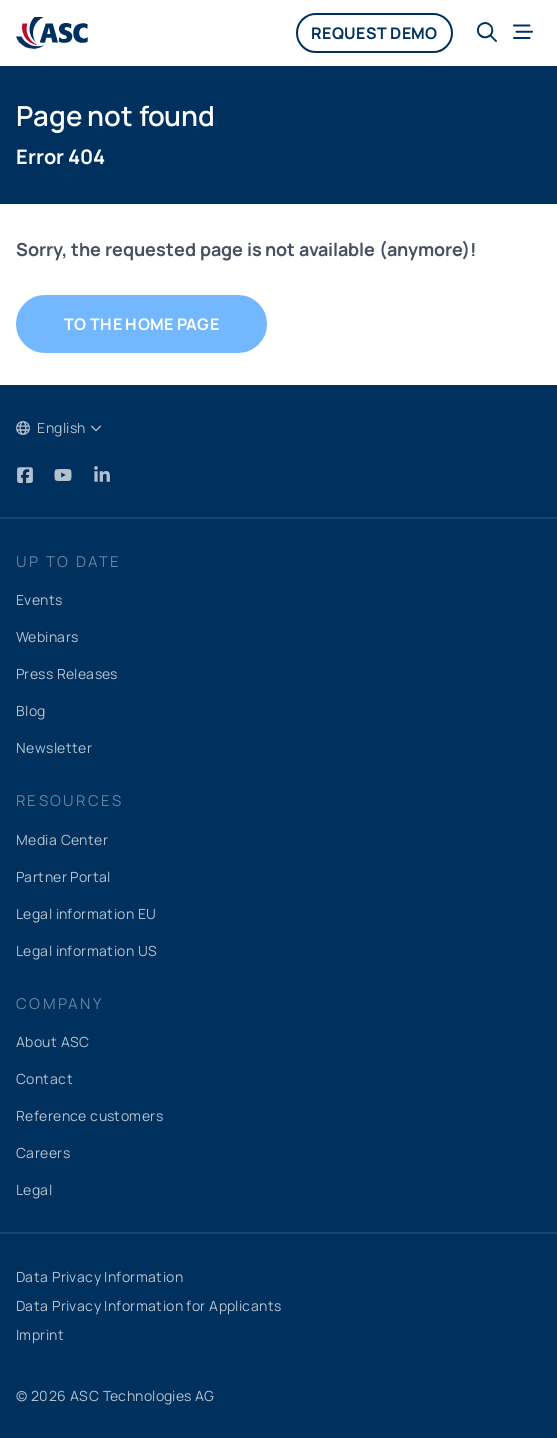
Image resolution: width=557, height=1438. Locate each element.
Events (39, 599)
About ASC (53, 1041)
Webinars (47, 636)
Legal (34, 1189)
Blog (31, 710)
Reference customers (89, 1115)
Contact (44, 1078)
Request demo (374, 33)
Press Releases (67, 673)
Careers (43, 1152)
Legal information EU (86, 913)
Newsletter (54, 747)
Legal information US (86, 950)
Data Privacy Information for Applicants (148, 1305)
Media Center (62, 839)
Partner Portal (63, 876)
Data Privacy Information (99, 1276)
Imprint (40, 1334)
